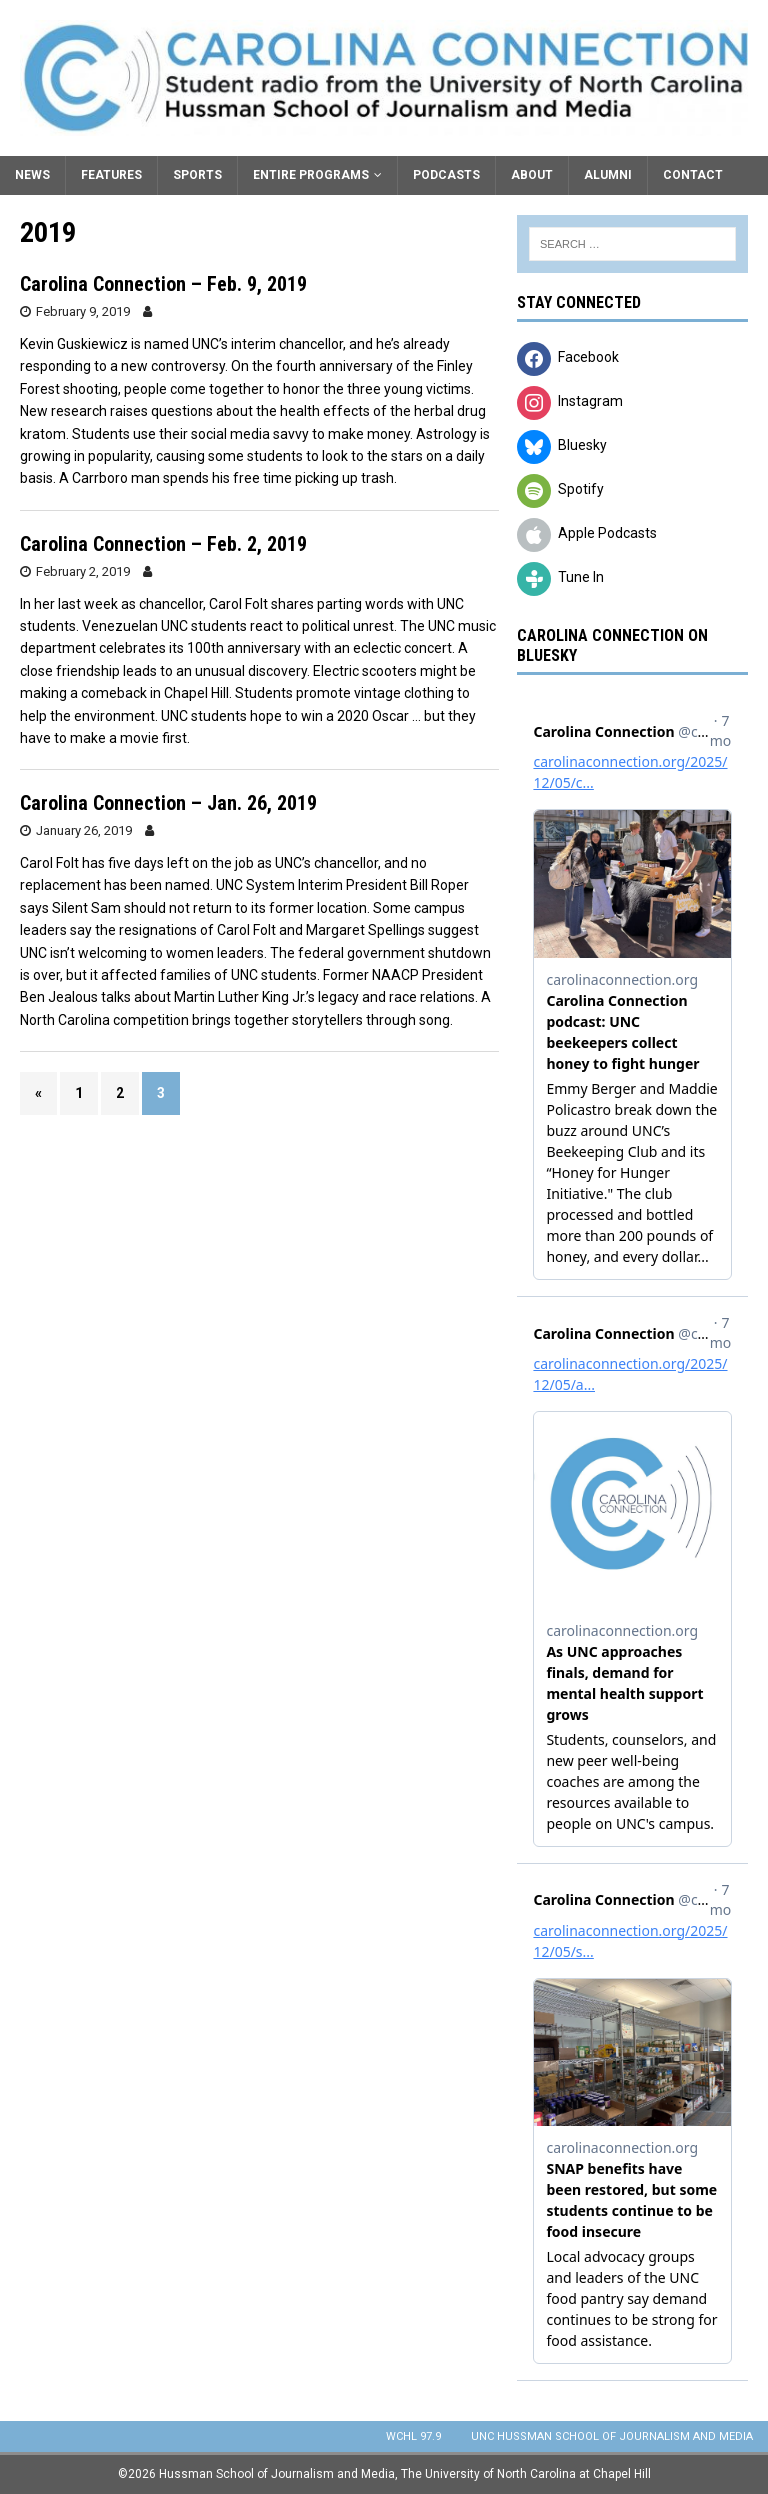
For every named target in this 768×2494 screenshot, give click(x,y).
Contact (693, 175)
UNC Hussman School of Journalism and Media (612, 2436)
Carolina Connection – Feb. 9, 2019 (163, 284)
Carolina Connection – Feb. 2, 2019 (163, 544)
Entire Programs (311, 175)
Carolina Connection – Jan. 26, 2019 (168, 803)
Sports (197, 175)
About (532, 175)
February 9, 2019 (83, 311)
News (32, 175)
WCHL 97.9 (413, 2436)
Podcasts (446, 175)
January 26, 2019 (84, 830)
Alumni (608, 175)
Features (111, 175)
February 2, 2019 (83, 571)
